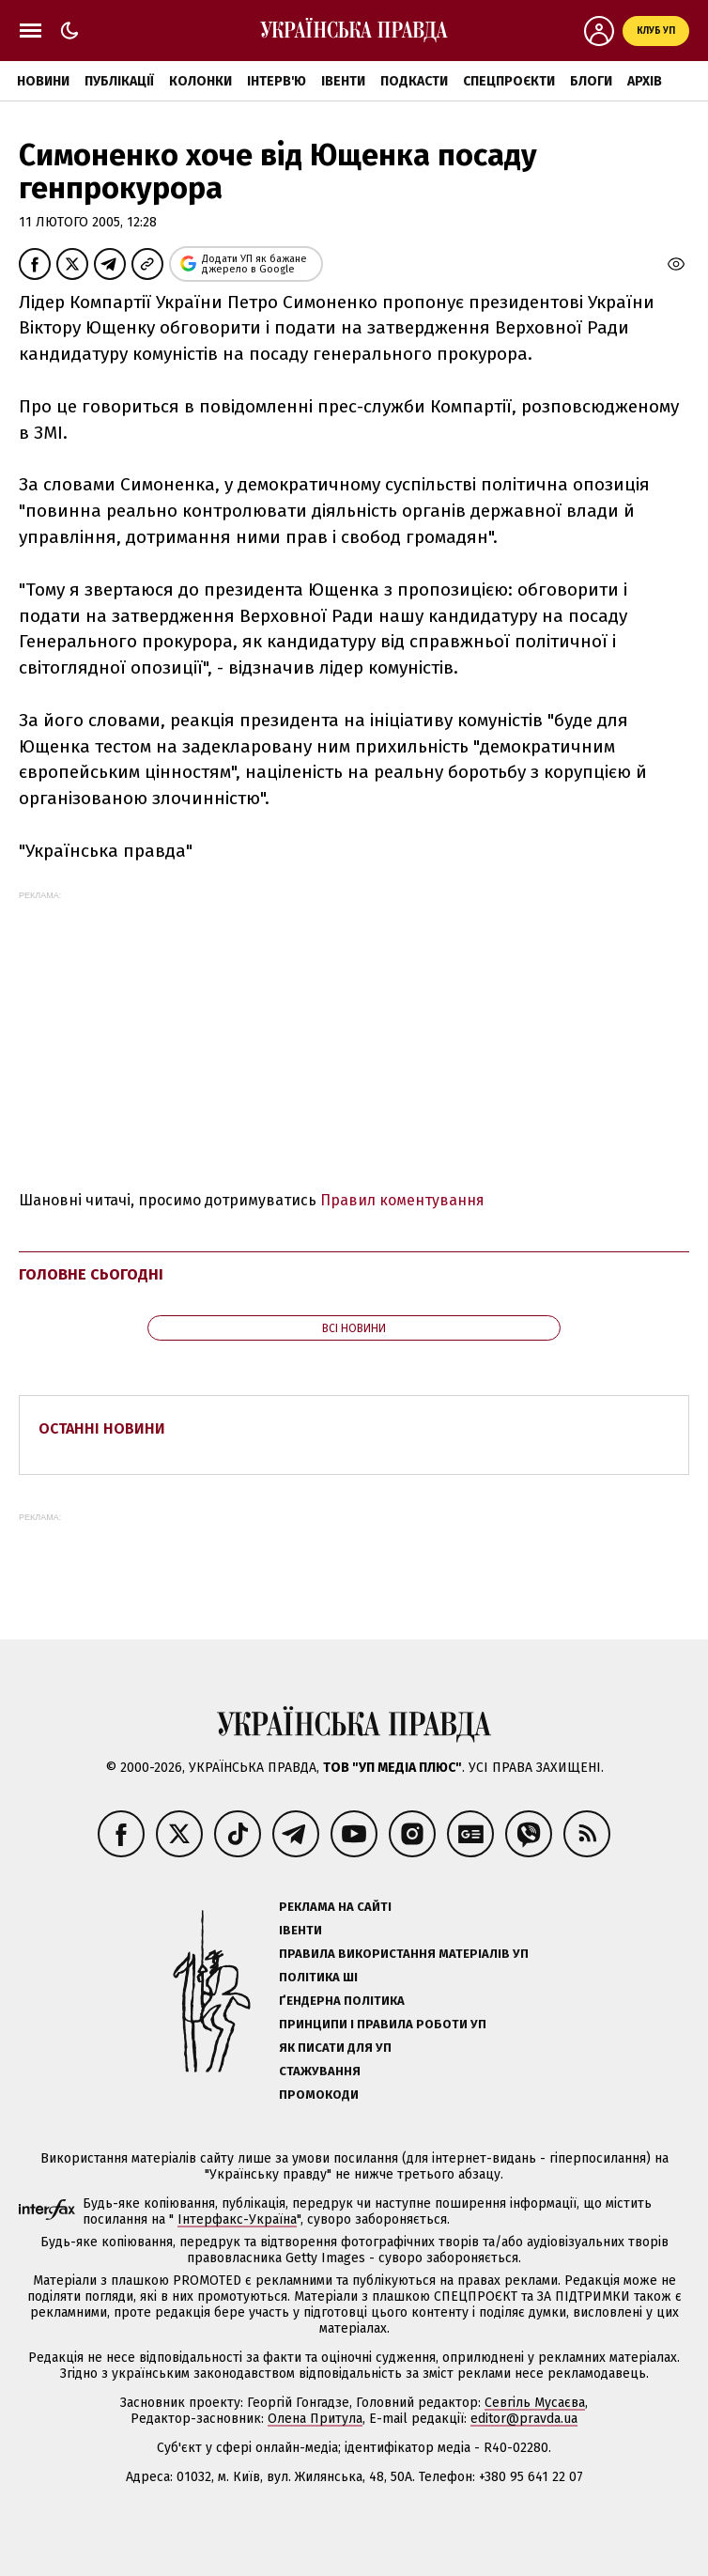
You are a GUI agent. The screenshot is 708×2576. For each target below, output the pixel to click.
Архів (644, 81)
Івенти (343, 81)
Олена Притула (315, 2419)
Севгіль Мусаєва (535, 2403)
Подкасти (414, 81)
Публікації (119, 81)
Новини (43, 81)
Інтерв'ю (276, 81)
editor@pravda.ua (523, 2419)
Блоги (591, 81)
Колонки (200, 81)
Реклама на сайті (335, 1907)
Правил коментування (402, 1200)
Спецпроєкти (509, 81)
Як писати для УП (335, 2048)
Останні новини (101, 1428)
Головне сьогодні (91, 1274)
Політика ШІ (318, 1977)
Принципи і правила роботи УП (382, 2024)
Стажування (320, 2071)
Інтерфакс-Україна (237, 2219)
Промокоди (319, 2094)
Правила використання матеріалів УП (404, 1954)
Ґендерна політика (342, 2001)
